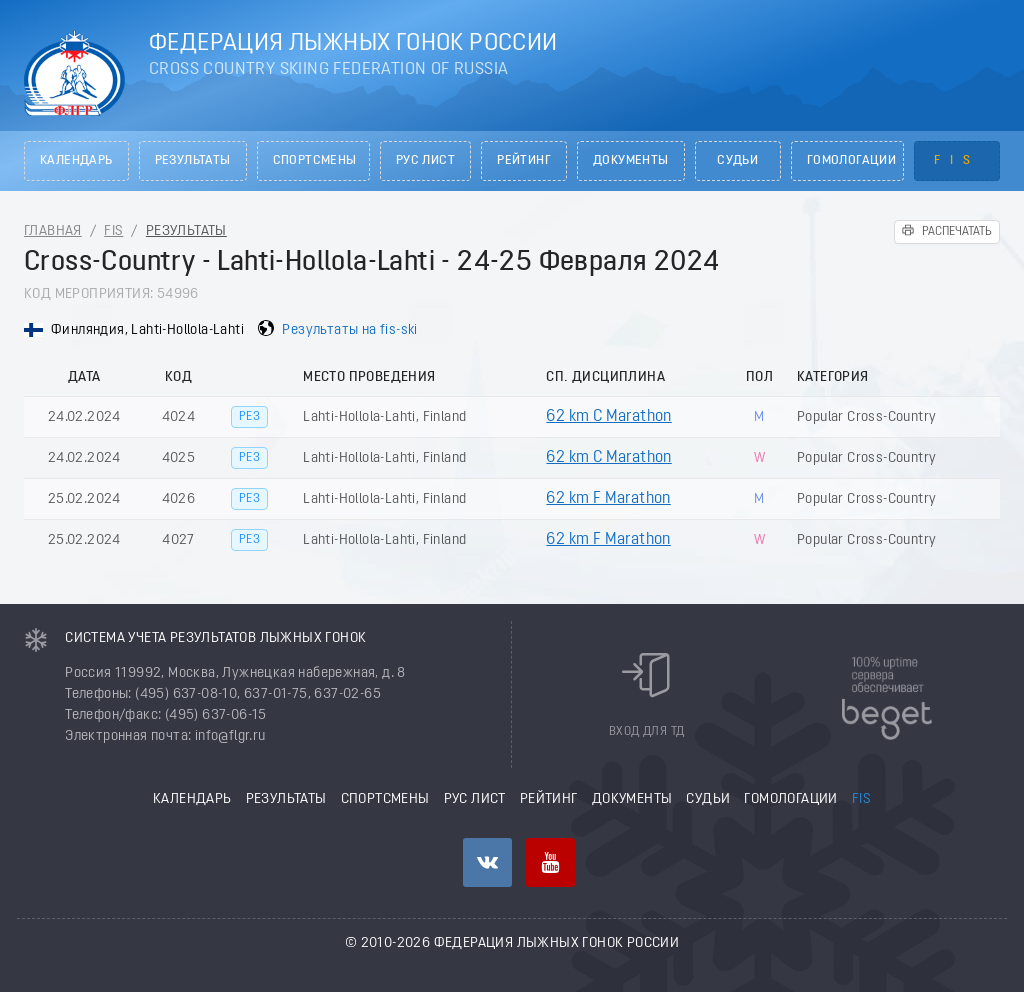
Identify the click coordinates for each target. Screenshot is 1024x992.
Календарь (76, 161)
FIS (957, 161)
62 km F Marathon (608, 499)
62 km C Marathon (608, 417)
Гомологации (851, 161)
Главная (53, 231)
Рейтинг (524, 161)
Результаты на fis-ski (349, 330)
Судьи (737, 161)
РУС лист (425, 161)
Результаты (193, 161)
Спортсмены (315, 161)
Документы (631, 161)
